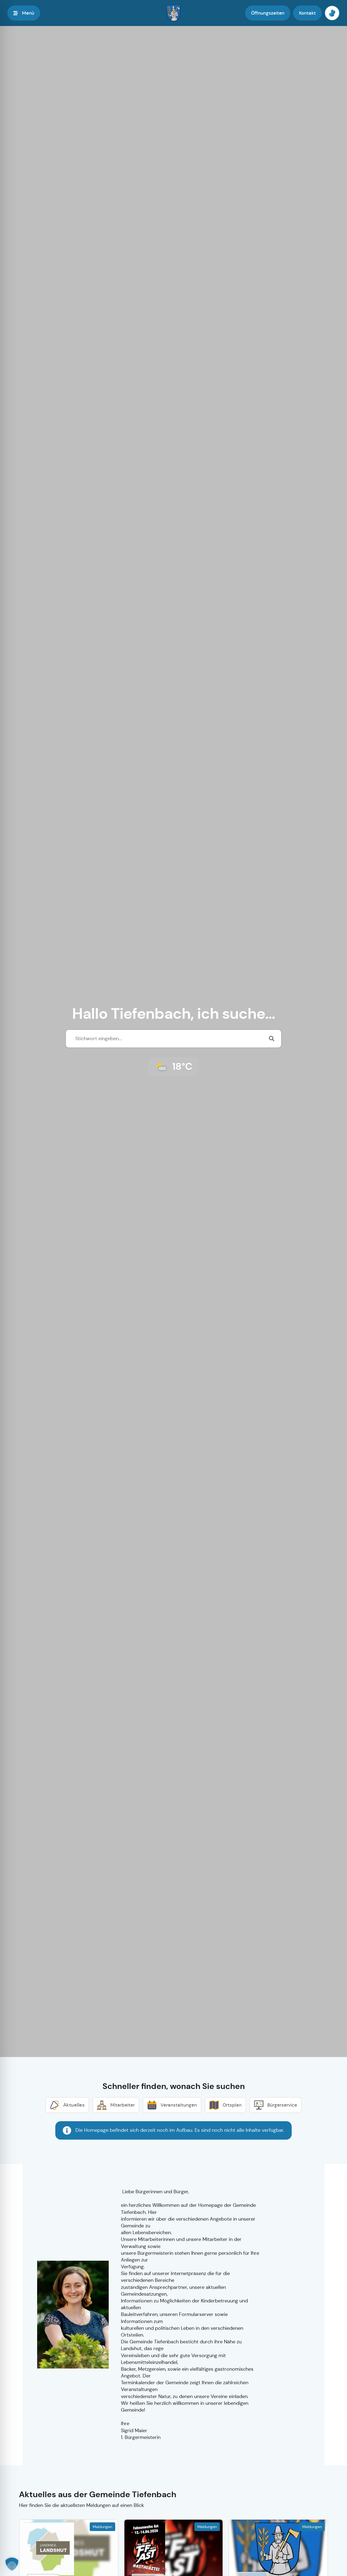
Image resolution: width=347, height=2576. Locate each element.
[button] (12, 2564)
